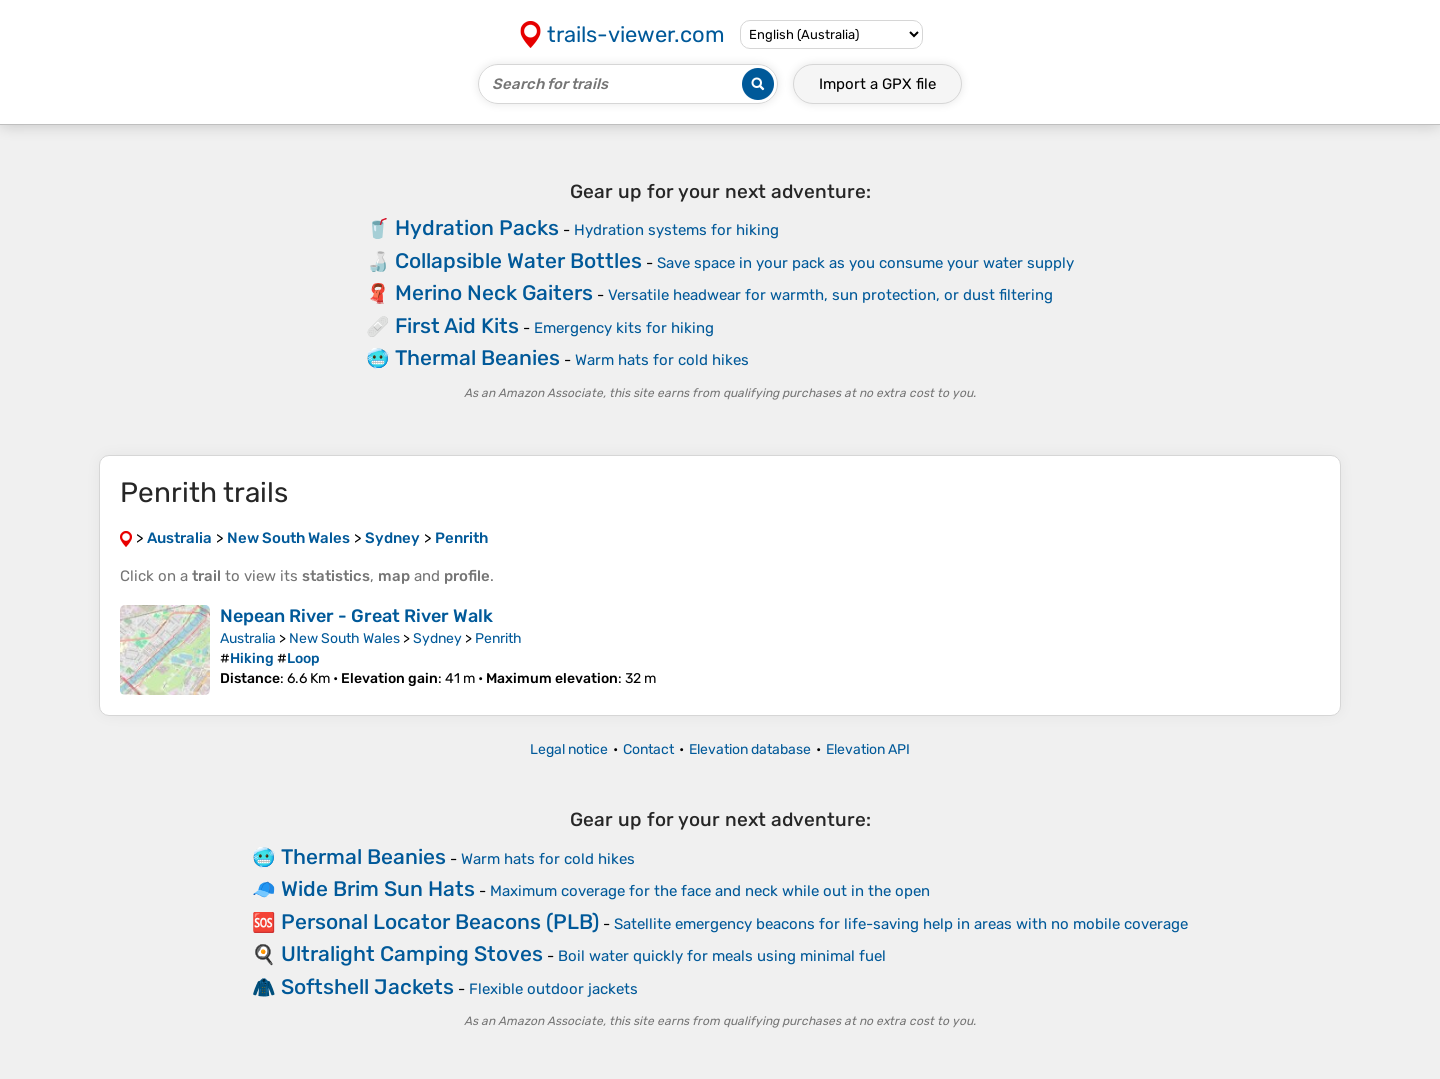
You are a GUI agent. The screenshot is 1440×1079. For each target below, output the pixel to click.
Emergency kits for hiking (624, 328)
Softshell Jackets (367, 986)
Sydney (437, 638)
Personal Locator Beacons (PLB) (440, 921)
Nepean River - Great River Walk (356, 616)
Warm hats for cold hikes (662, 360)
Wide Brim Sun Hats (378, 888)
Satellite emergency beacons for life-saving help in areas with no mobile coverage (901, 924)
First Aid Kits (457, 325)
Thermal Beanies (477, 357)
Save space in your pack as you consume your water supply (865, 263)
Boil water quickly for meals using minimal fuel (722, 956)
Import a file (877, 84)
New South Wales (344, 638)
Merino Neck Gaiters (494, 292)
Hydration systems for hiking (676, 230)
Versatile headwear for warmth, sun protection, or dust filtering (830, 295)
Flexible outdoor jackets (553, 989)
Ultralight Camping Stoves (412, 953)
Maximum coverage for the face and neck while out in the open (710, 891)
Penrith (498, 638)
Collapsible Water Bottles (518, 260)
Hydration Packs (477, 227)
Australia (248, 638)
